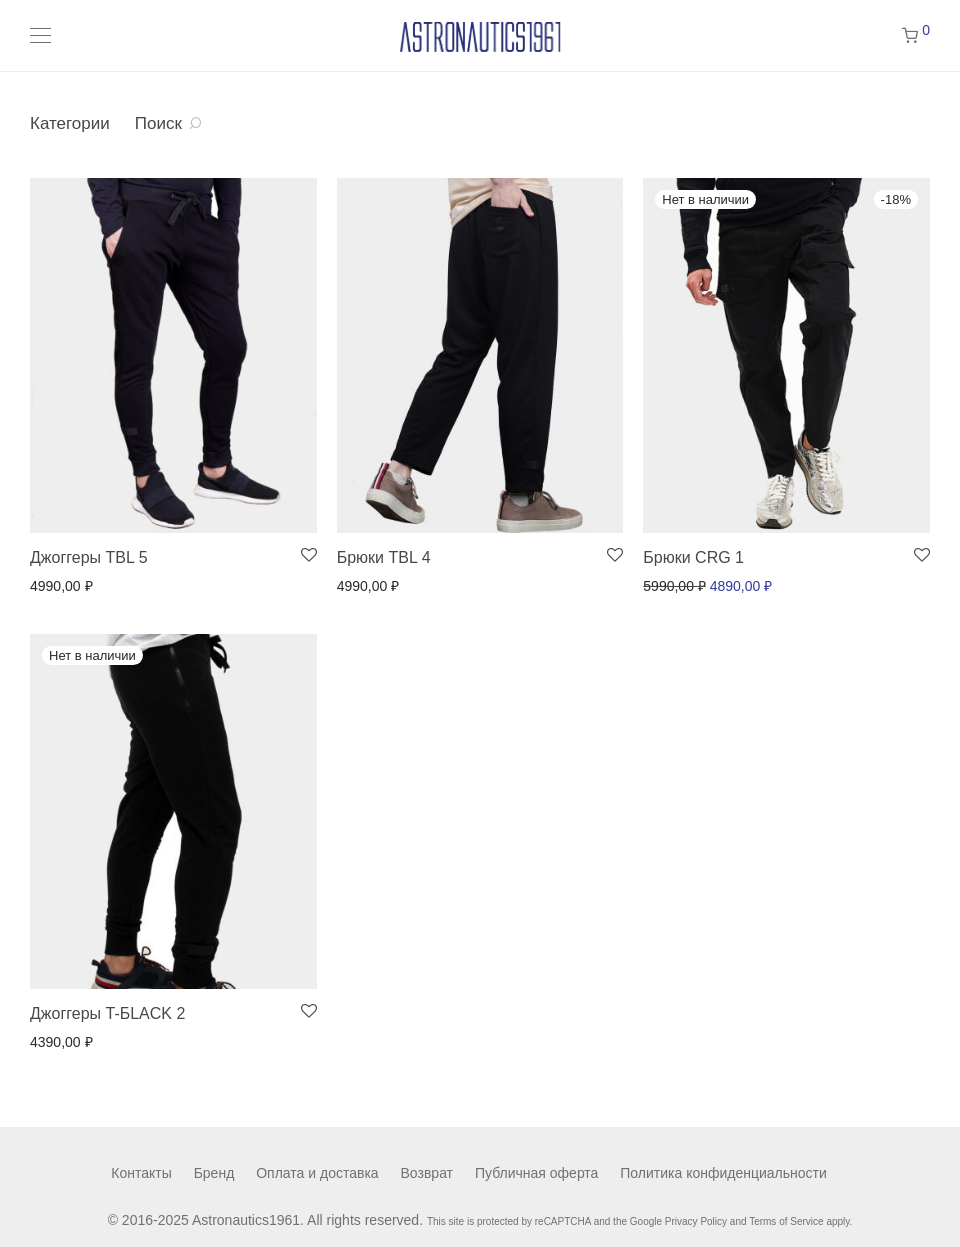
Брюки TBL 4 (384, 557)
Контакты (141, 1173)
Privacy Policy (696, 1221)
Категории (70, 123)
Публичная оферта (537, 1173)
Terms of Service (786, 1221)
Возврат (427, 1173)
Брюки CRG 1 (693, 557)
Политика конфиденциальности (723, 1173)
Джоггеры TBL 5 (89, 557)
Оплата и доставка (317, 1173)
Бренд (214, 1173)
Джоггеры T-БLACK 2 (107, 1013)
